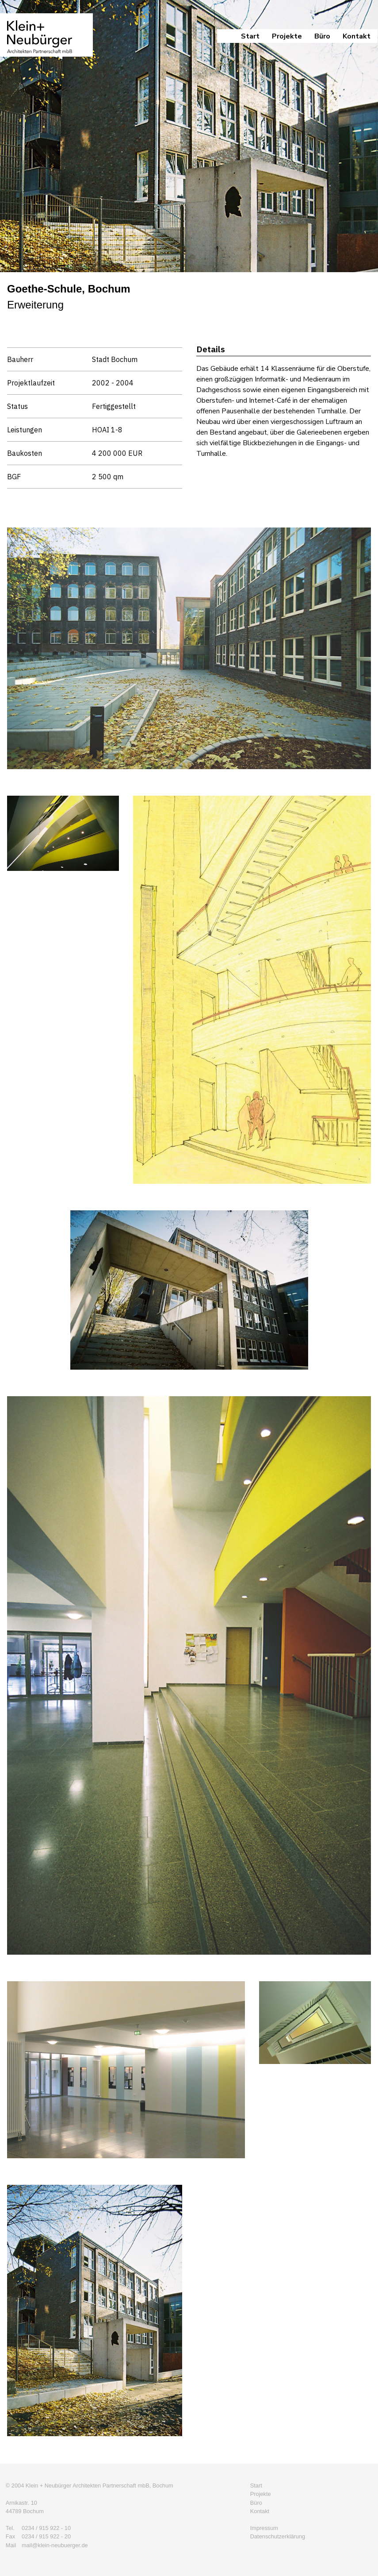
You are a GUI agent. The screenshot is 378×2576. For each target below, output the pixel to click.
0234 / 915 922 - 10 (46, 2528)
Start (250, 36)
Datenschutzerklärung (277, 2536)
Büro (322, 36)
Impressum (264, 2528)
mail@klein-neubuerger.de (55, 2545)
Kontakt (356, 36)
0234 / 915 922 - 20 (46, 2536)
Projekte (287, 36)
